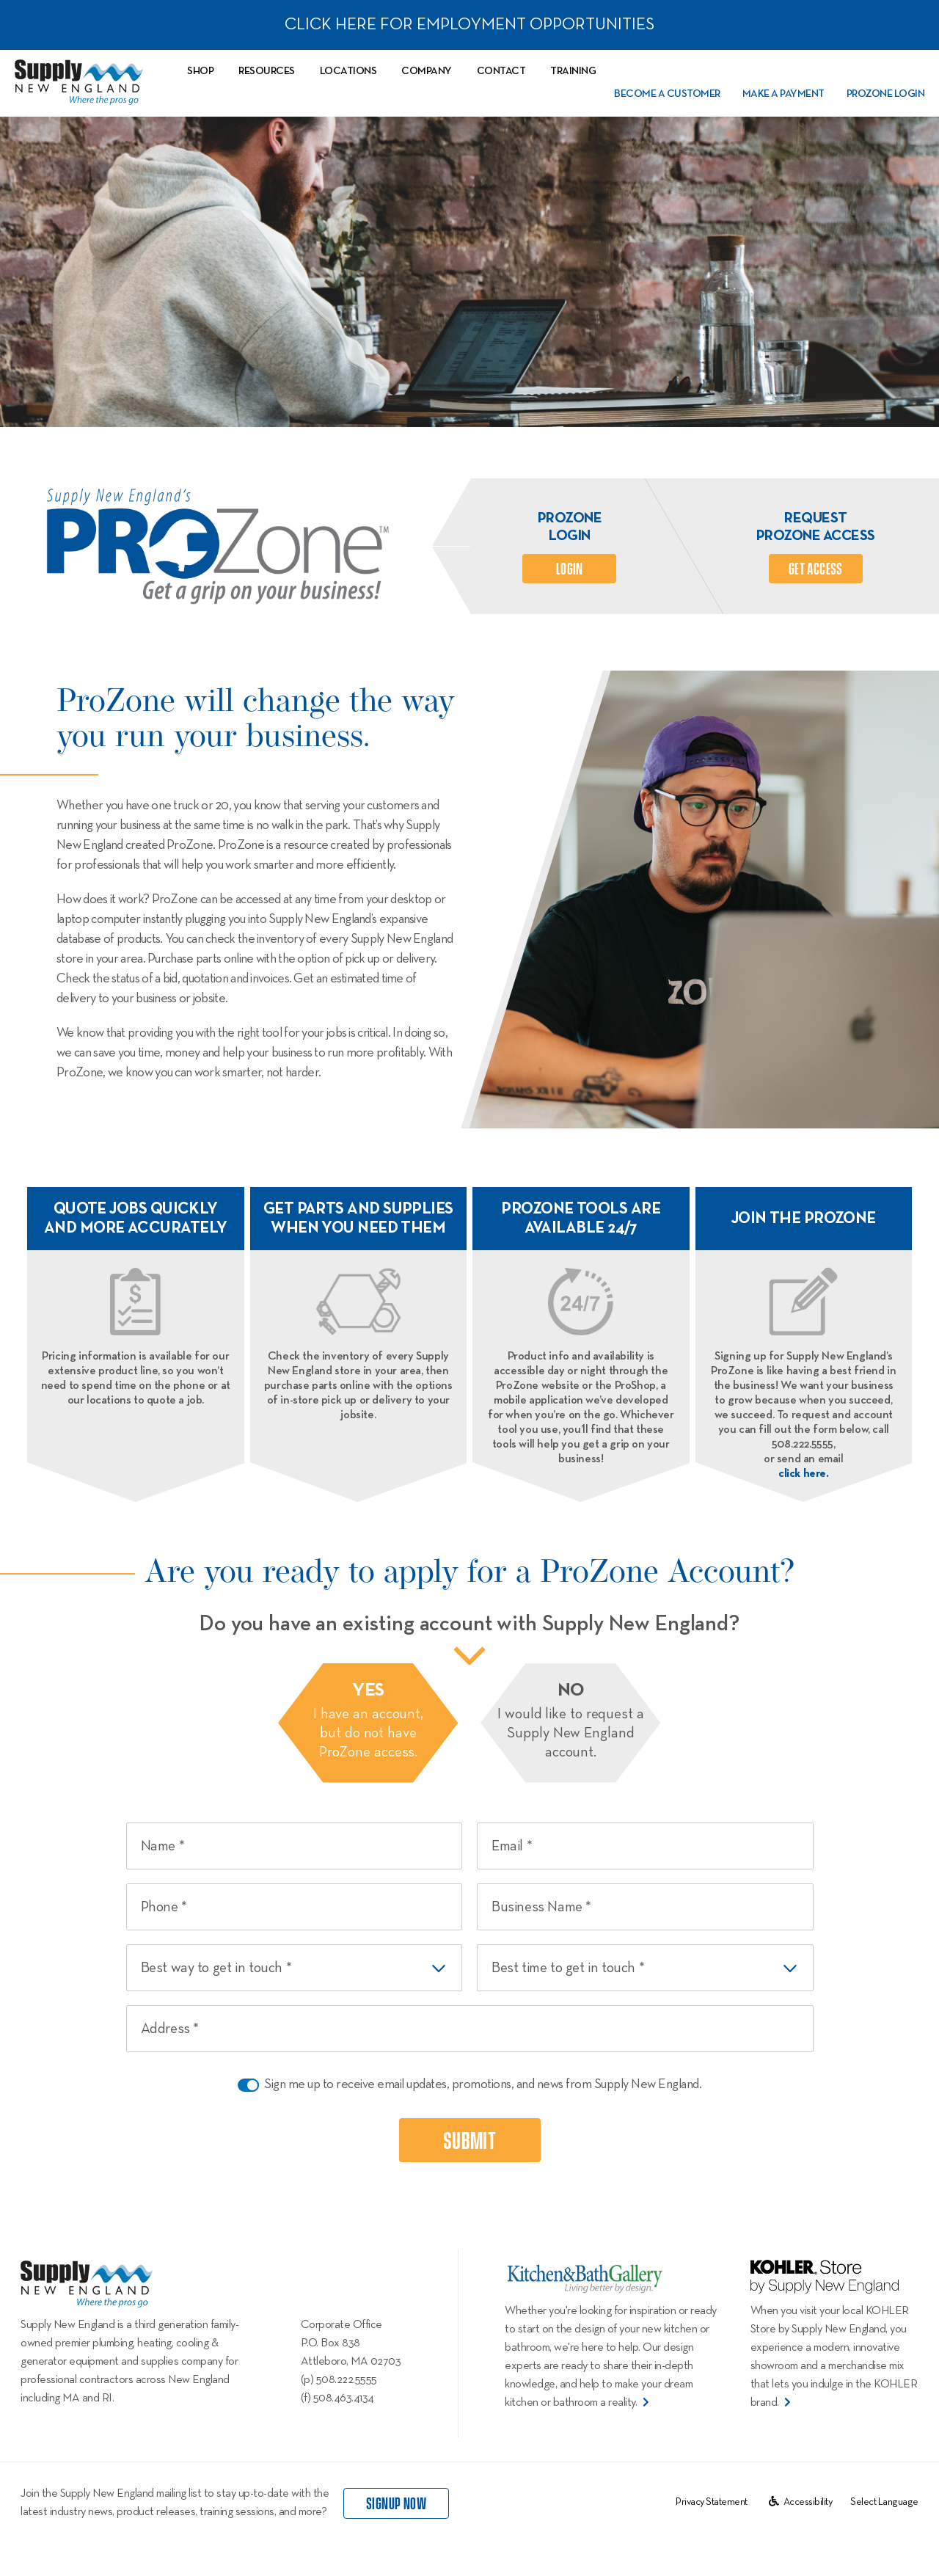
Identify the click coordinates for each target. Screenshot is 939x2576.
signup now (396, 2504)
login (569, 569)
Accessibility (801, 2502)
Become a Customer (667, 94)
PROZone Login (886, 94)
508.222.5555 (346, 2380)
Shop (200, 71)
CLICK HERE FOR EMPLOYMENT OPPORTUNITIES (469, 24)
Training (573, 71)
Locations (348, 71)
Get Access (816, 569)
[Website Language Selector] (884, 2502)
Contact (501, 71)
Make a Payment (783, 94)
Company (426, 71)
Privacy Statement (712, 2502)
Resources (266, 71)
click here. (803, 1474)
